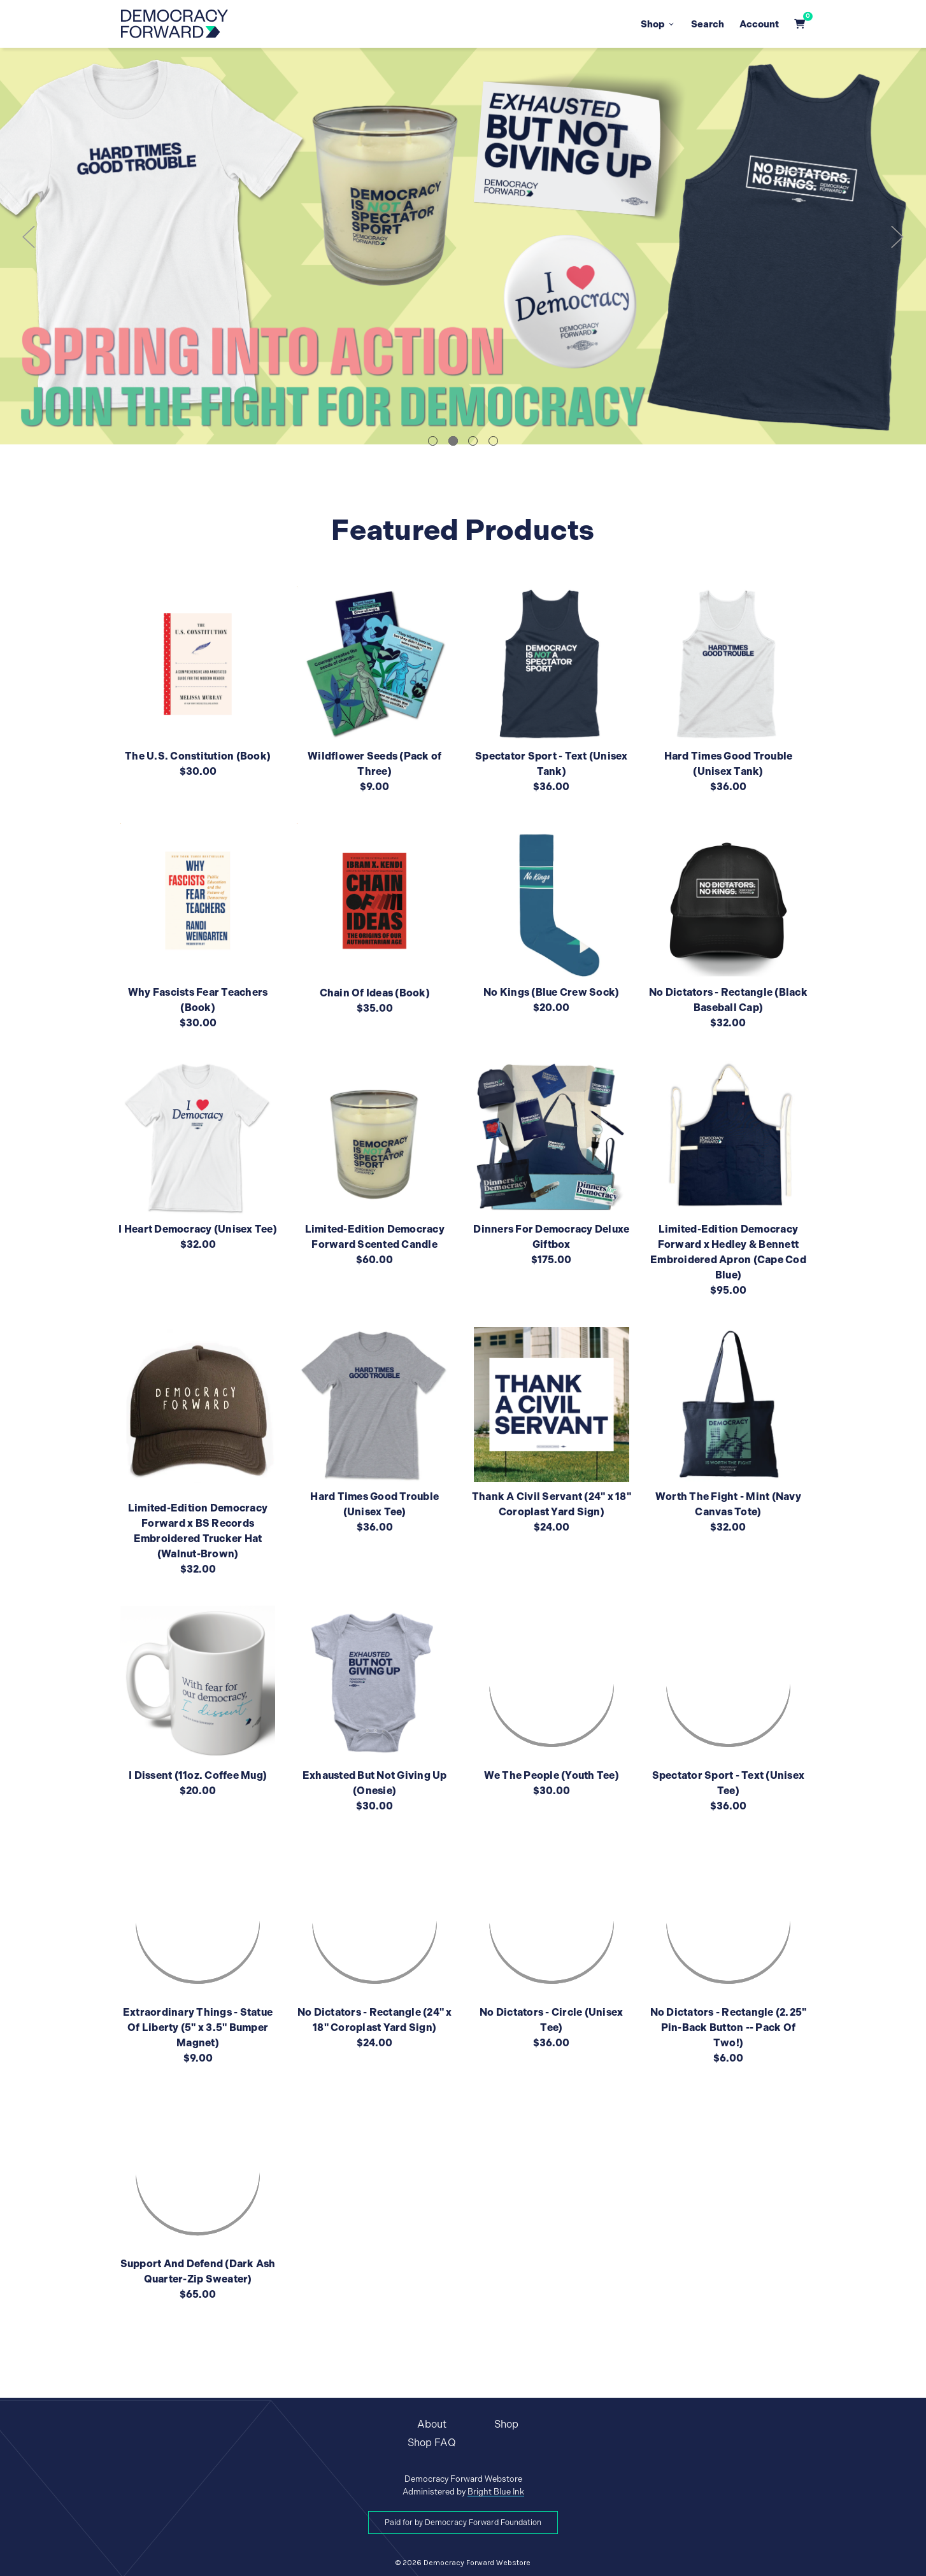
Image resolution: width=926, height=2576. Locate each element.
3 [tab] (473, 441)
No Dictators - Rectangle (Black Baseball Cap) (728, 1000)
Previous (28, 237)
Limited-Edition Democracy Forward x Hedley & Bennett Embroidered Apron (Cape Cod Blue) (728, 1252)
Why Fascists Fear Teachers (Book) (198, 1000)
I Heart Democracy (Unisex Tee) (197, 1229)
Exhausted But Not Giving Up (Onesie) (375, 1783)
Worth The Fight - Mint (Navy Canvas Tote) (728, 1504)
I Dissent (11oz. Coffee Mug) (198, 1775)
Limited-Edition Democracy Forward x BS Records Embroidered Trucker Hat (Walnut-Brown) (197, 1531)
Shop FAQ (432, 2443)
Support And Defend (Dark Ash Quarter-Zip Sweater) (198, 2271)
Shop (657, 23)
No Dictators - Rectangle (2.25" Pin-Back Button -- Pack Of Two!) (728, 2027)
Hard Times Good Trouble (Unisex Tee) (374, 1504)
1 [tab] (433, 441)
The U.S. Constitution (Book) (198, 756)
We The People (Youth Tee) (551, 1775)
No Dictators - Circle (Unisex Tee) (551, 2020)
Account (759, 23)
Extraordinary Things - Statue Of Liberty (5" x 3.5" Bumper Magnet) (198, 2027)
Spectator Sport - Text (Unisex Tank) (551, 763)
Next (897, 237)
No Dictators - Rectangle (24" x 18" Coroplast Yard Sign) (374, 2020)
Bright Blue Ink (495, 2491)
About (431, 2424)
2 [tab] (453, 441)
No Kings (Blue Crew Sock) (551, 992)
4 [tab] (493, 441)
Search (707, 23)
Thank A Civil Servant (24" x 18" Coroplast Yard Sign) (551, 1504)
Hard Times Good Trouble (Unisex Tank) (728, 763)
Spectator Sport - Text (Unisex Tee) (728, 1783)
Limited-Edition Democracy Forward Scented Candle (375, 1236)
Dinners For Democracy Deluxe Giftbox (551, 1236)
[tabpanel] (463, 246)
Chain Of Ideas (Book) (375, 993)
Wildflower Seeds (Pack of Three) (374, 763)
